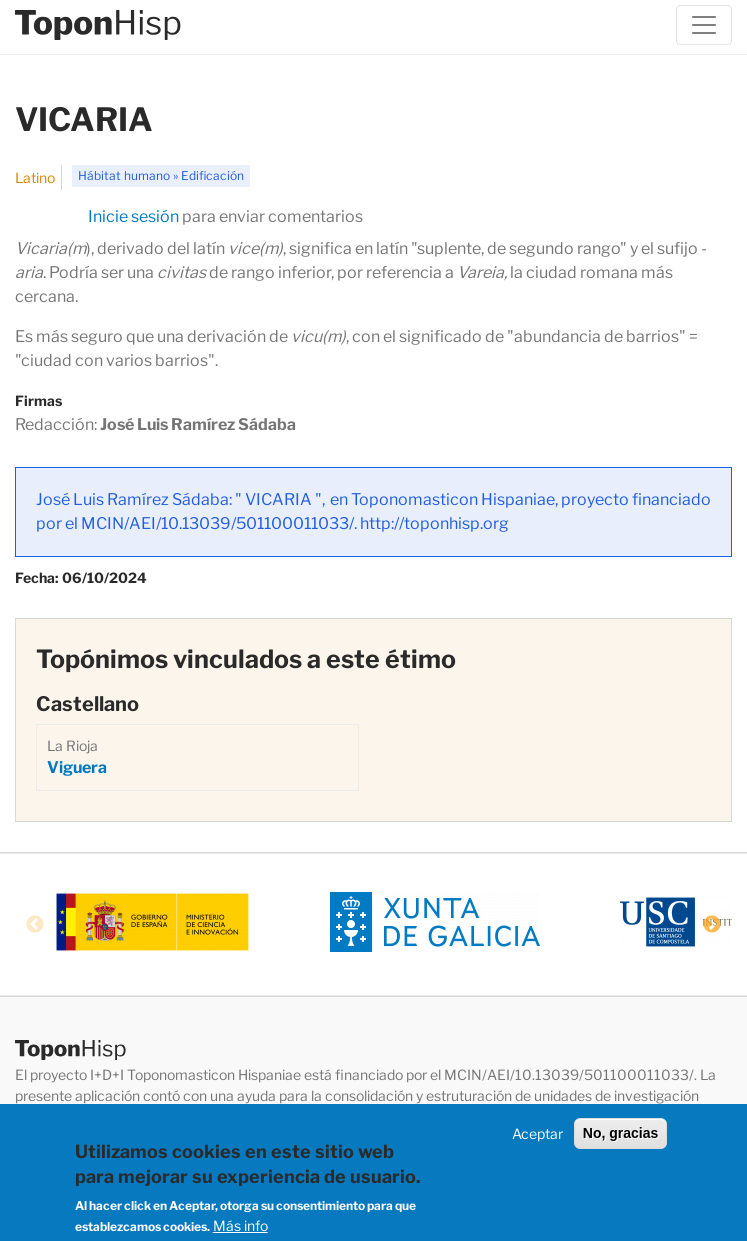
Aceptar (537, 1136)
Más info (240, 1229)
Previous (35, 925)
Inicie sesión (133, 216)
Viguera (77, 767)
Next (712, 925)
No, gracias (620, 1136)
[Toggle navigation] (704, 25)
